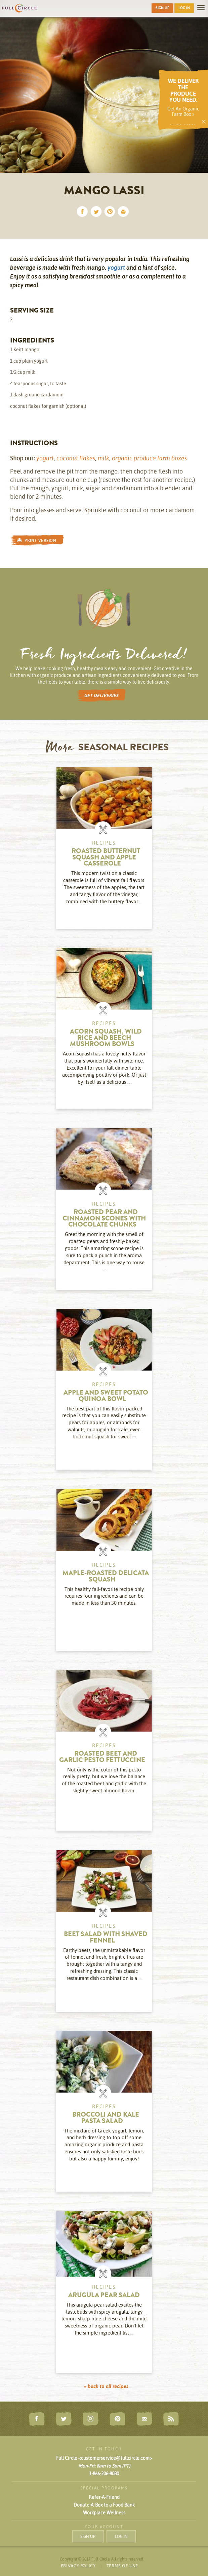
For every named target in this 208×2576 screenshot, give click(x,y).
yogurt (116, 267)
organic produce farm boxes (149, 458)
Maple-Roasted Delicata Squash (106, 1577)
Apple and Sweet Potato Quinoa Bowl (106, 1396)
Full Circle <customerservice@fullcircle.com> (104, 2458)
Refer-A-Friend (104, 2497)
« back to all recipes (106, 2386)
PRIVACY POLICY (78, 2565)
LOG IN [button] (184, 7)
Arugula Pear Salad (104, 2295)
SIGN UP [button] (162, 7)
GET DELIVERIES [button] (101, 695)
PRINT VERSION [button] (36, 540)
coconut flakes (75, 458)
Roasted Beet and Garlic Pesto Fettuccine (102, 1757)
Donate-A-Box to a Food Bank (104, 2505)
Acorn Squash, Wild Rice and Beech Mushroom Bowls (106, 1038)
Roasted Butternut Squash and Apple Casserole (106, 858)
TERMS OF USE (122, 2565)
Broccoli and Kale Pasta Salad (105, 2118)
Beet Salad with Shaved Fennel (106, 1938)
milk (103, 458)
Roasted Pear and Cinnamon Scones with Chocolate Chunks (104, 1219)
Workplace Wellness (104, 2513)
